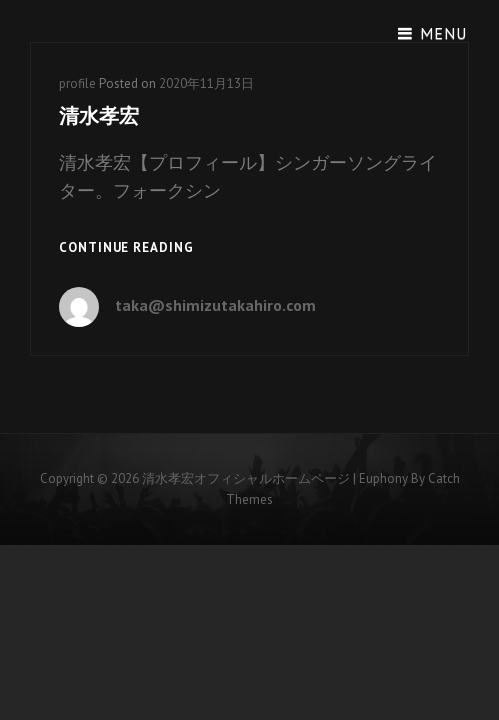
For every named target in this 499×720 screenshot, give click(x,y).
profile (77, 83)
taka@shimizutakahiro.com (215, 305)
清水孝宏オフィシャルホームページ (246, 478)
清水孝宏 (99, 116)
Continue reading (126, 248)
